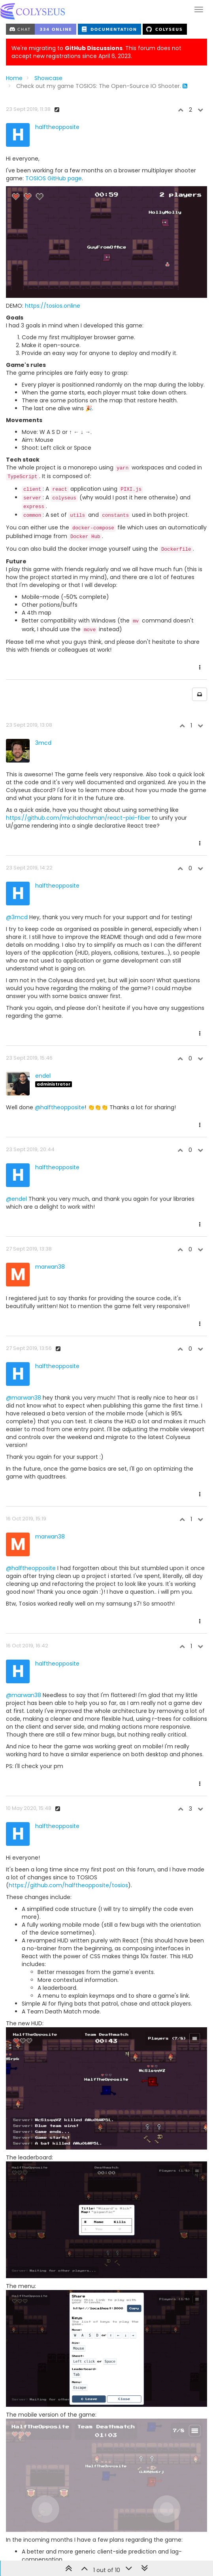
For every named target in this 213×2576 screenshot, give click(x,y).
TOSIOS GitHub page (53, 178)
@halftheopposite (60, 996)
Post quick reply (180, 2516)
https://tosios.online (52, 194)
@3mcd (17, 805)
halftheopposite (57, 127)
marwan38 (50, 1155)
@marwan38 (23, 1286)
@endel (16, 1087)
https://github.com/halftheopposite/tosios (68, 1774)
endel (43, 964)
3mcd (43, 631)
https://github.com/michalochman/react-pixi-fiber (78, 706)
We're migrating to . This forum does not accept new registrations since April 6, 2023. (96, 52)
